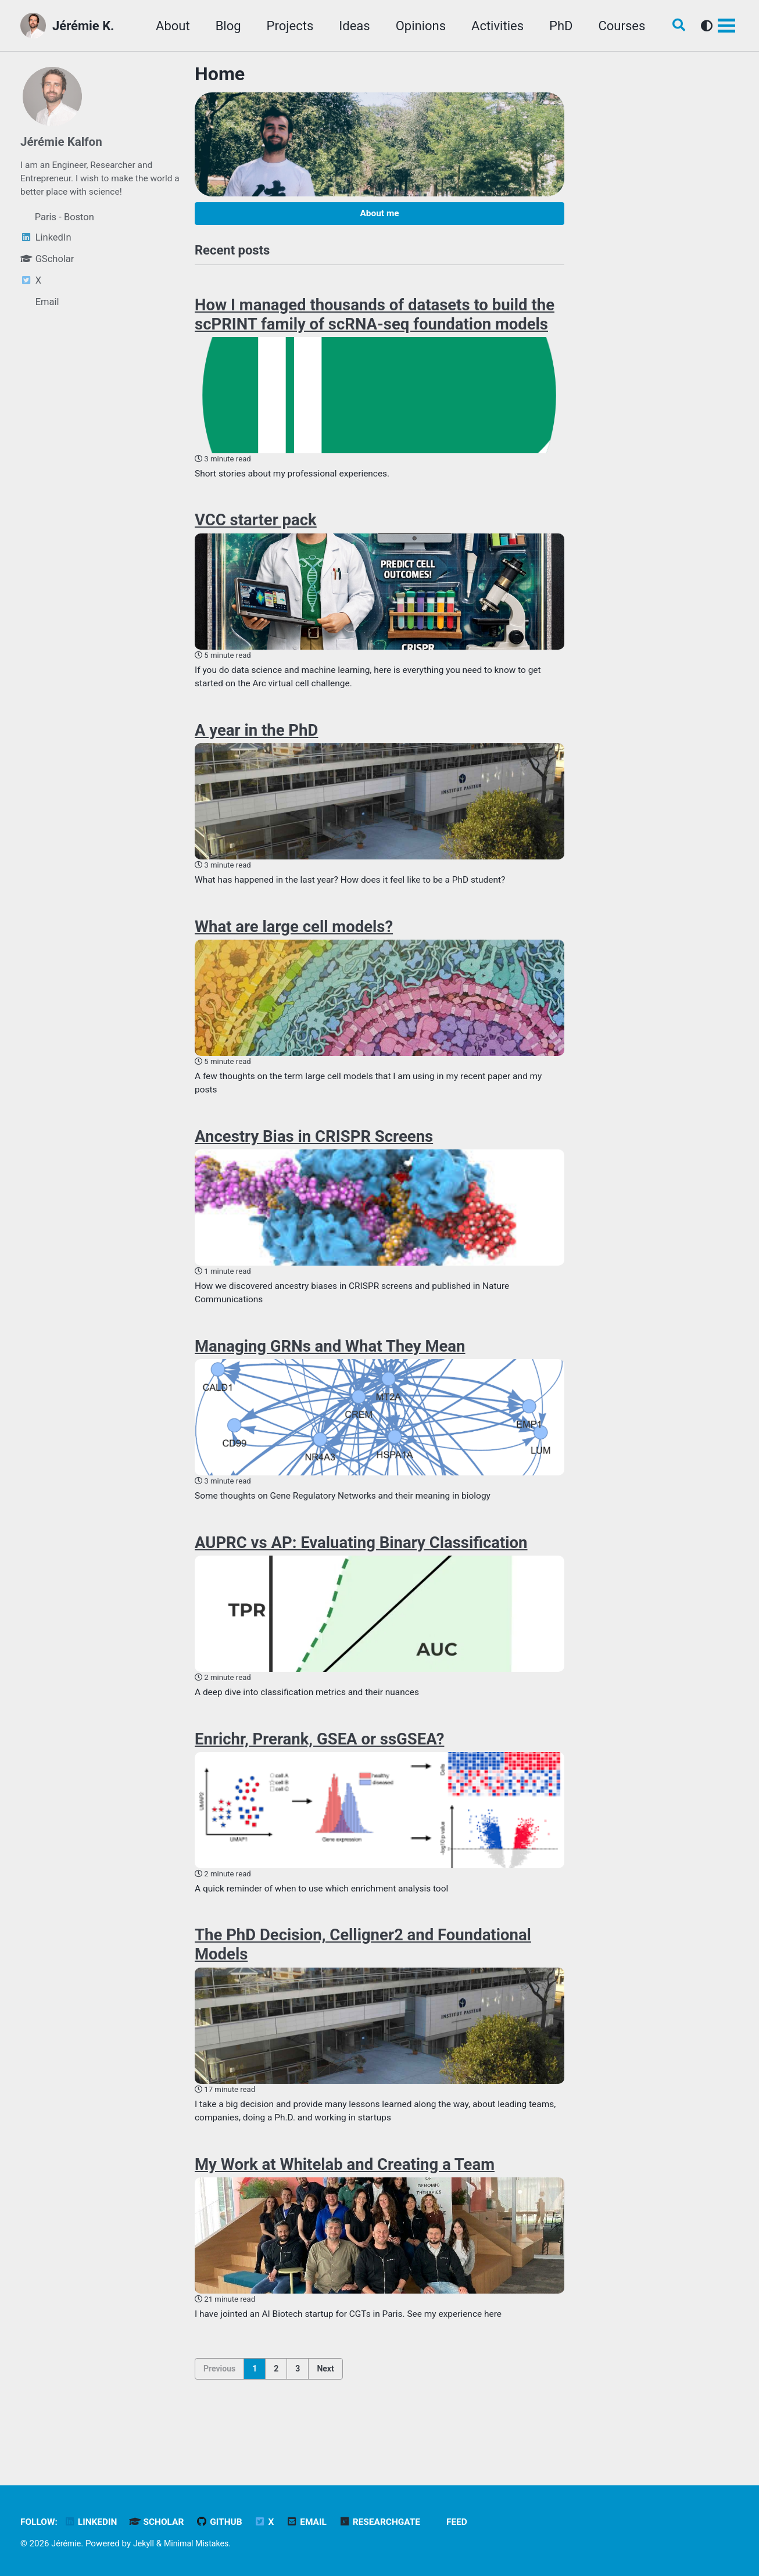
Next (325, 2408)
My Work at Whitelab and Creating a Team (345, 2202)
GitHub (228, 2521)
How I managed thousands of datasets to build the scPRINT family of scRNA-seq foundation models (374, 319)
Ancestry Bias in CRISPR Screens (314, 1156)
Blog (221, 26)
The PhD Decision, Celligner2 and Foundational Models (363, 1978)
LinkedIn (94, 2521)
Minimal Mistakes (202, 2543)
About (166, 26)
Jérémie (67, 2543)
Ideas (347, 26)
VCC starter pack (256, 528)
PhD (553, 26)
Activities (490, 26)
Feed (474, 2521)
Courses (615, 26)
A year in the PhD (256, 743)
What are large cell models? (294, 942)
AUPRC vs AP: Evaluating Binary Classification (361, 1569)
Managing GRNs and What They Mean (330, 1370)
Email (318, 2521)
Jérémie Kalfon (64, 141)
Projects (283, 26)
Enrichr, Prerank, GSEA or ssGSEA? (319, 1769)
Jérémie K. (83, 26)
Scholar (163, 2521)
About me (379, 215)
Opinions (414, 26)
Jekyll (146, 2543)
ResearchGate (395, 2521)
